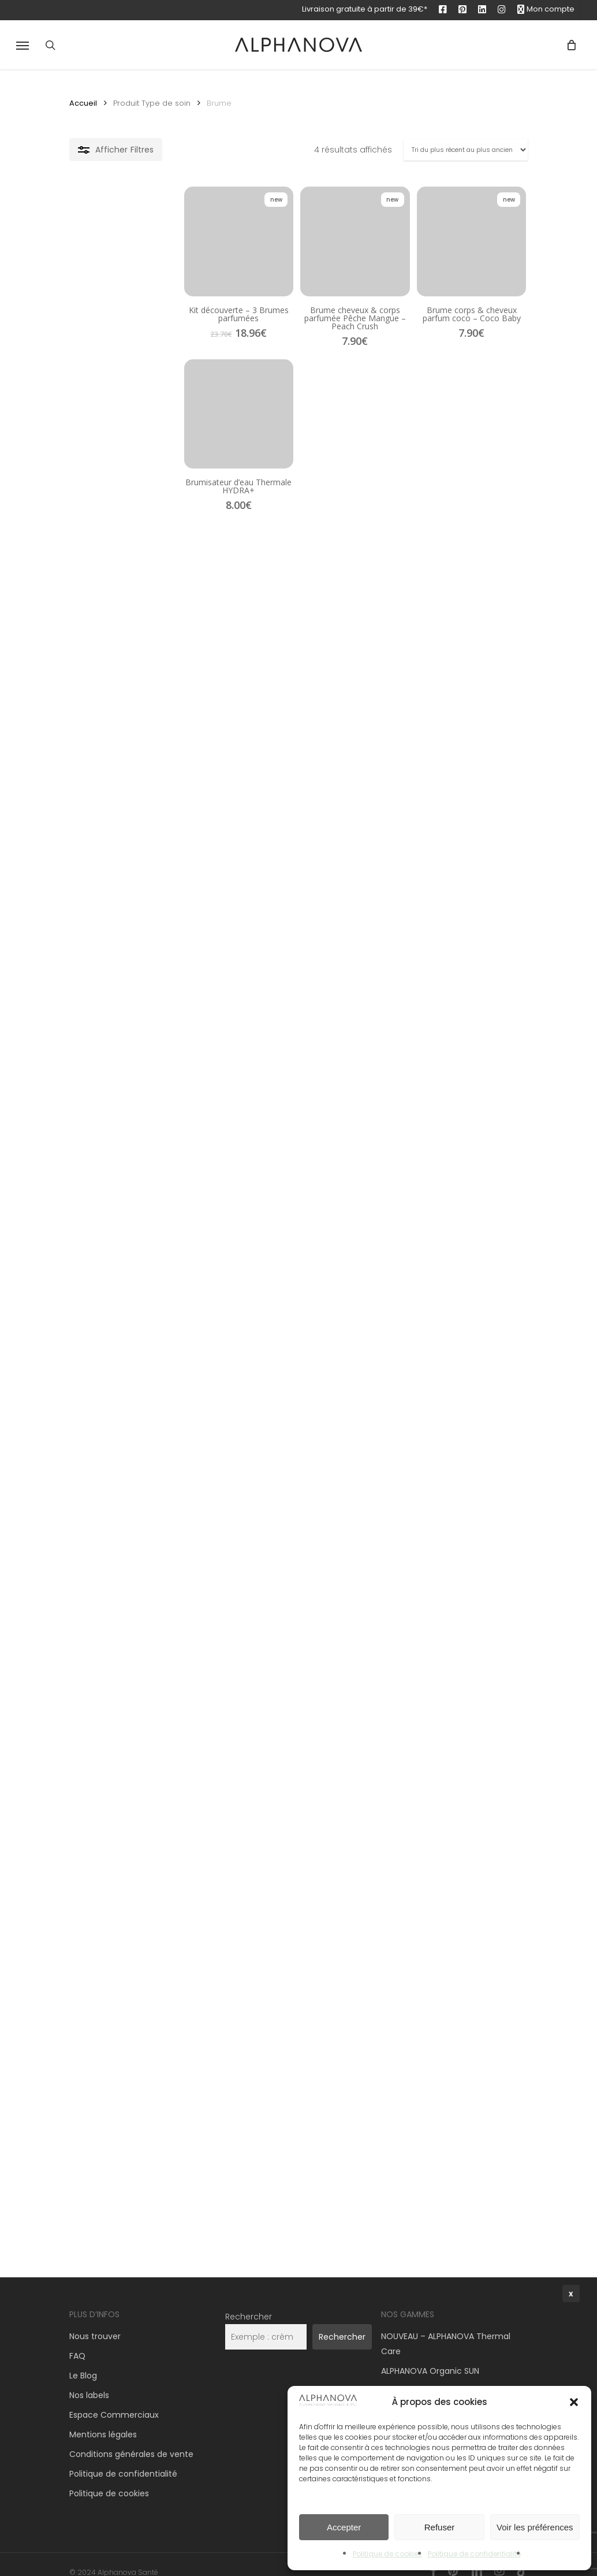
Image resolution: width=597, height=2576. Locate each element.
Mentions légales (103, 2420)
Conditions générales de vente (131, 2439)
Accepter (344, 2527)
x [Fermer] (571, 2293)
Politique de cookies (109, 2479)
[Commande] (466, 150)
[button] (22, 44)
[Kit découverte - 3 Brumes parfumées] (142, 260)
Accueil (83, 103)
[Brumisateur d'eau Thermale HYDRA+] (142, 463)
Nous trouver (95, 2322)
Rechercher (248, 2302)
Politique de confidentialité (123, 2459)
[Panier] (567, 44)
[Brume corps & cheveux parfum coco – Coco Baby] (453, 260)
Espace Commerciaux (114, 2400)
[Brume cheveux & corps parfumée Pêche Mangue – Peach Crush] (298, 260)
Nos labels (89, 2381)
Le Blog (83, 2361)
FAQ (77, 2341)
